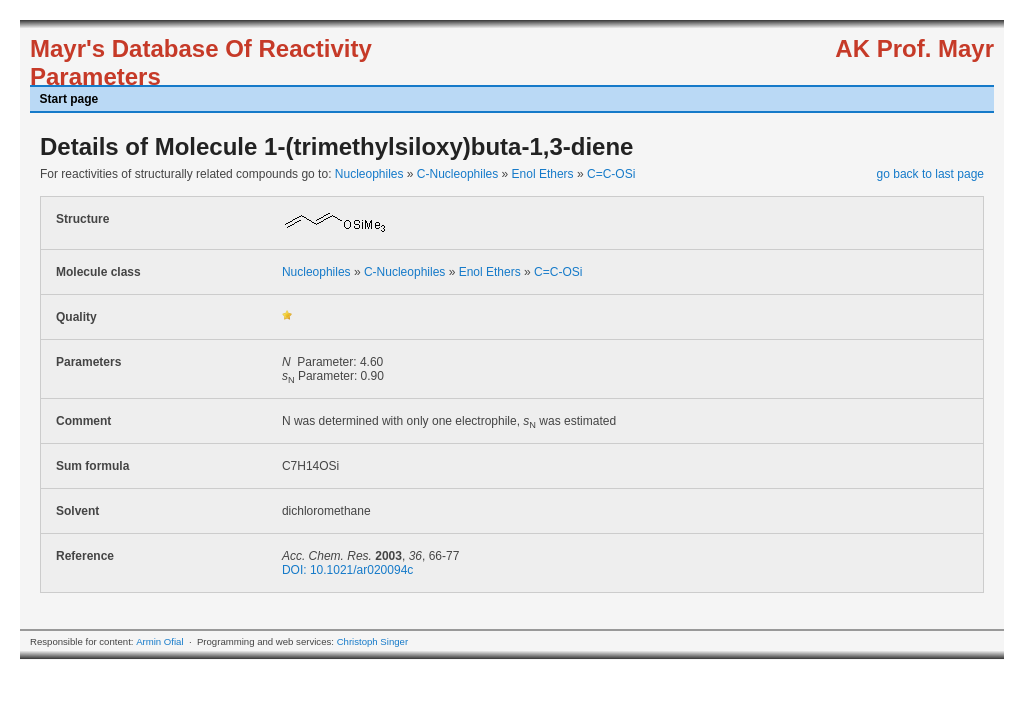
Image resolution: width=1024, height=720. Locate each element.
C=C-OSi (611, 174)
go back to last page (930, 174)
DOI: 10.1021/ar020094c (347, 570)
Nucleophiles (369, 174)
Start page (69, 99)
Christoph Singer (372, 641)
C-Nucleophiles (457, 174)
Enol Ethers (543, 174)
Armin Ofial (159, 641)
